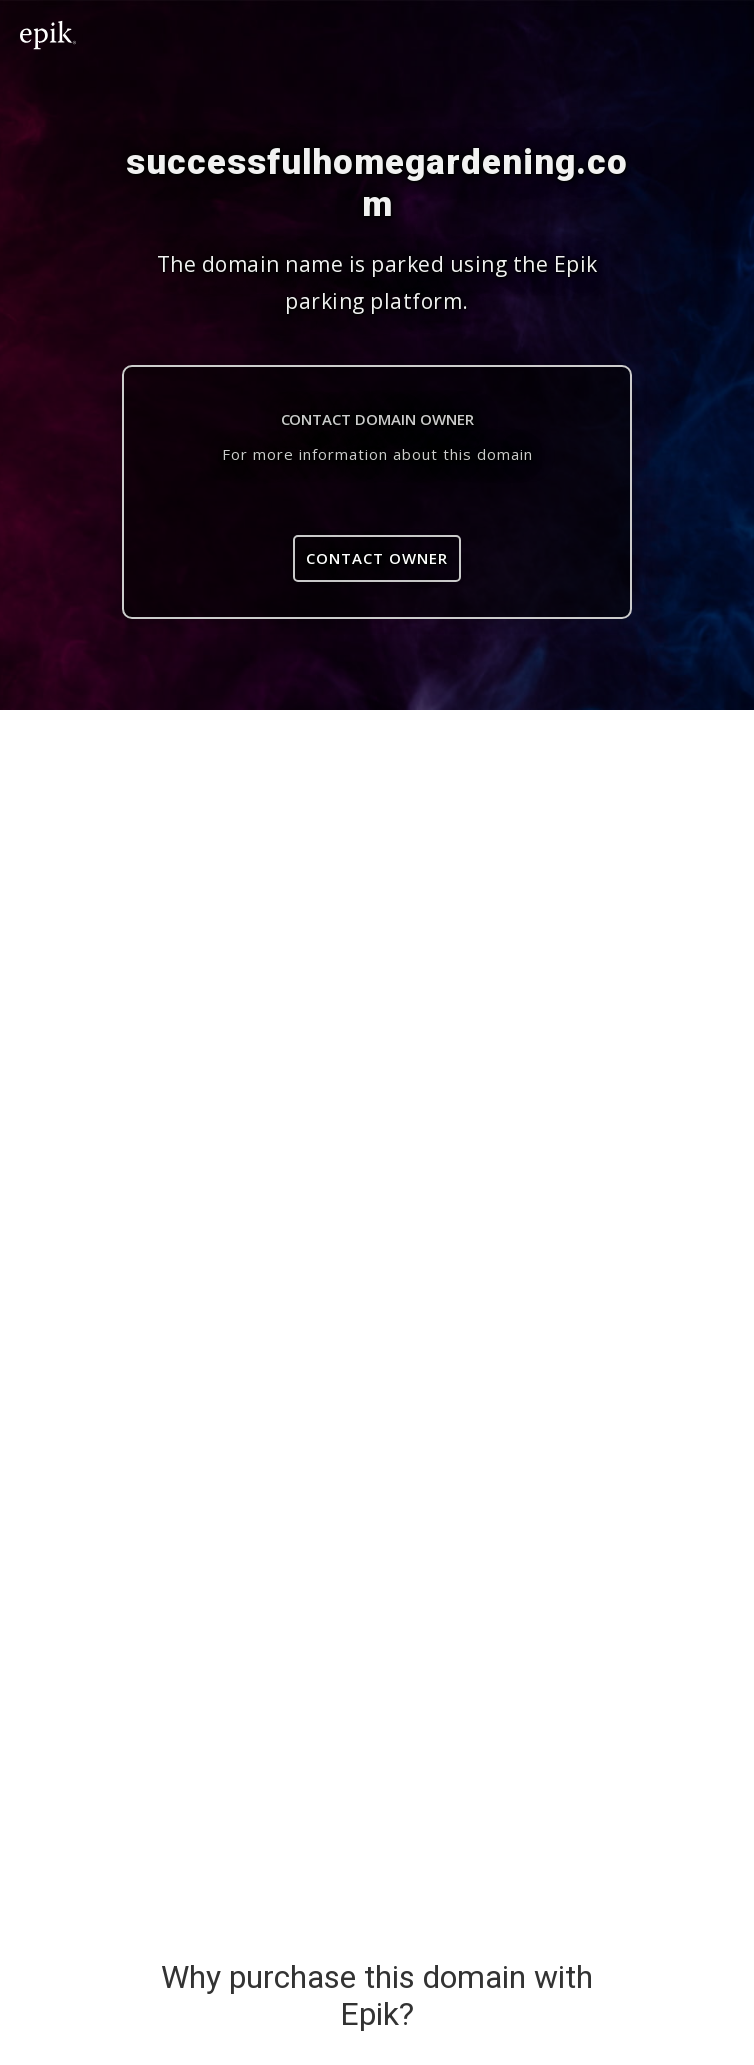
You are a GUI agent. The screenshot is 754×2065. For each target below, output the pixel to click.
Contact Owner (377, 558)
